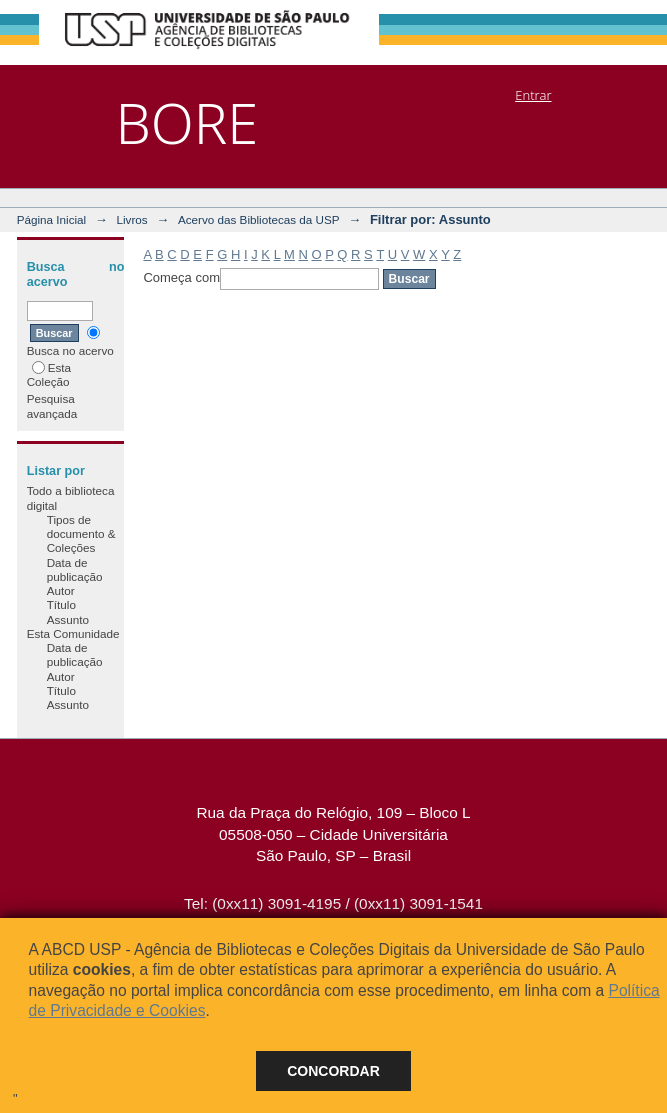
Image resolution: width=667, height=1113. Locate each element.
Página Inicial (52, 219)
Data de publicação (75, 569)
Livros (131, 219)
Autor (61, 590)
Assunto (68, 619)
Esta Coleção (49, 374)
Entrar (533, 95)
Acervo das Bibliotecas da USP (259, 219)
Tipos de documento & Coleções (81, 534)
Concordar (333, 1071)
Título (61, 604)
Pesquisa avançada (52, 405)
